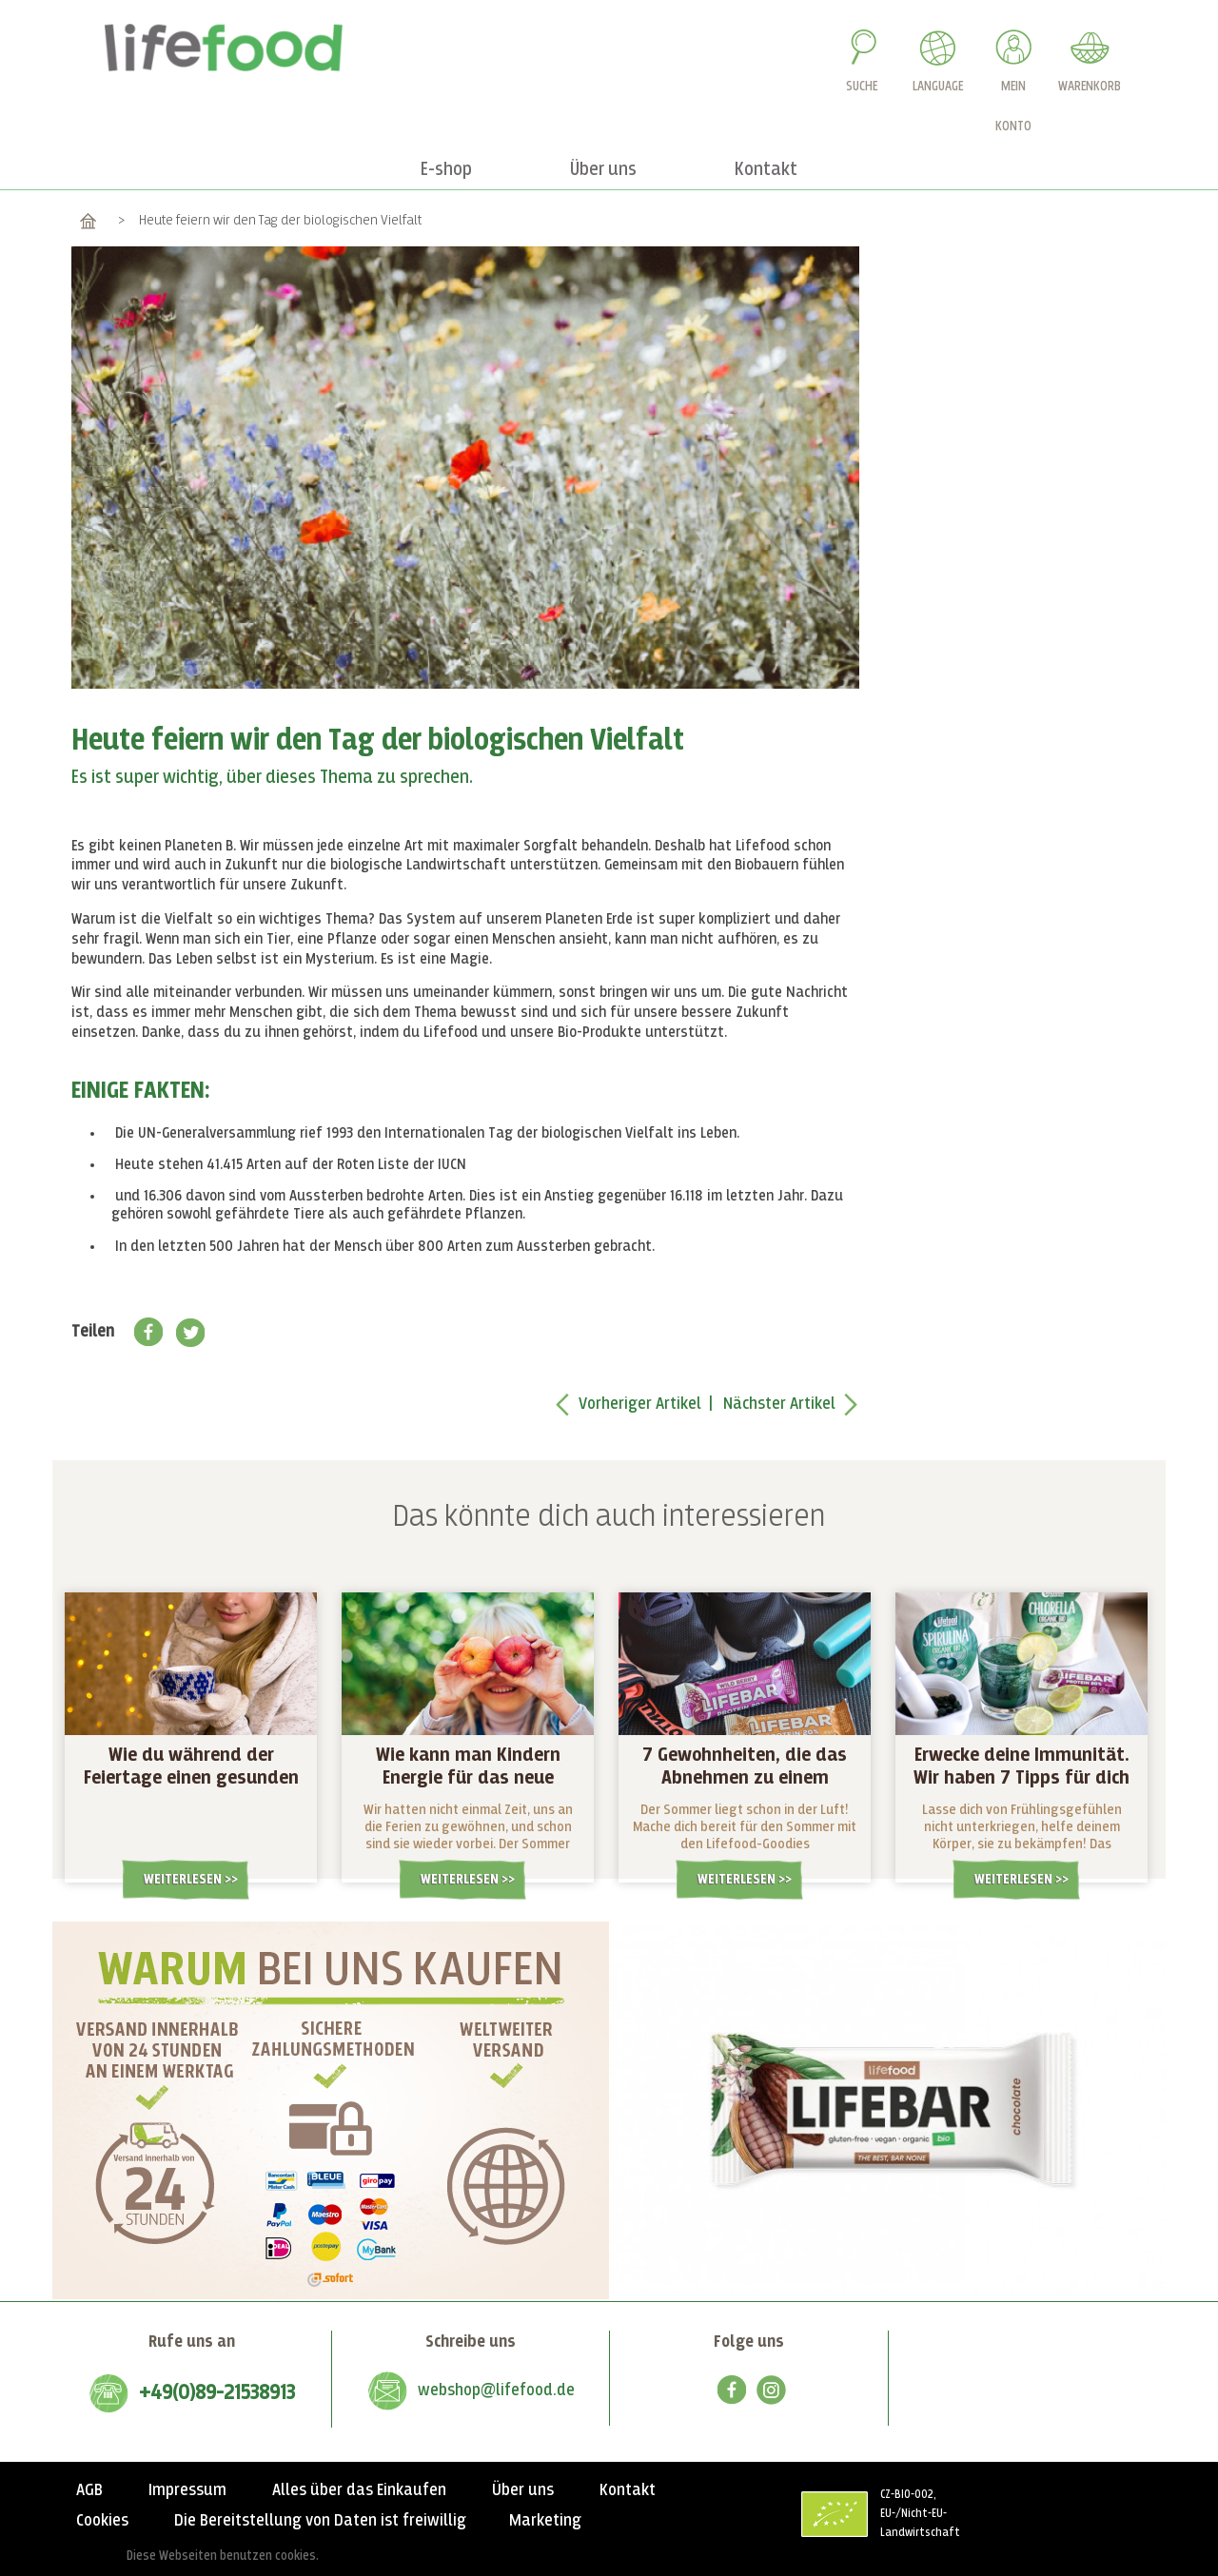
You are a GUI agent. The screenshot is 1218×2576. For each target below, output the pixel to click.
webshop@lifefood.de (496, 2390)
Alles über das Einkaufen (359, 2490)
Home (88, 220)
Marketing (545, 2520)
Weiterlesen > (187, 1879)
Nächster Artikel (779, 1404)
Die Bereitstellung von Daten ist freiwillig (320, 2520)
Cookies (102, 2520)
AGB (89, 2490)
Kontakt (627, 2490)
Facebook (149, 1332)
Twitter (190, 1332)
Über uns (523, 2490)
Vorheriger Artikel (640, 1404)
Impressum (187, 2490)
